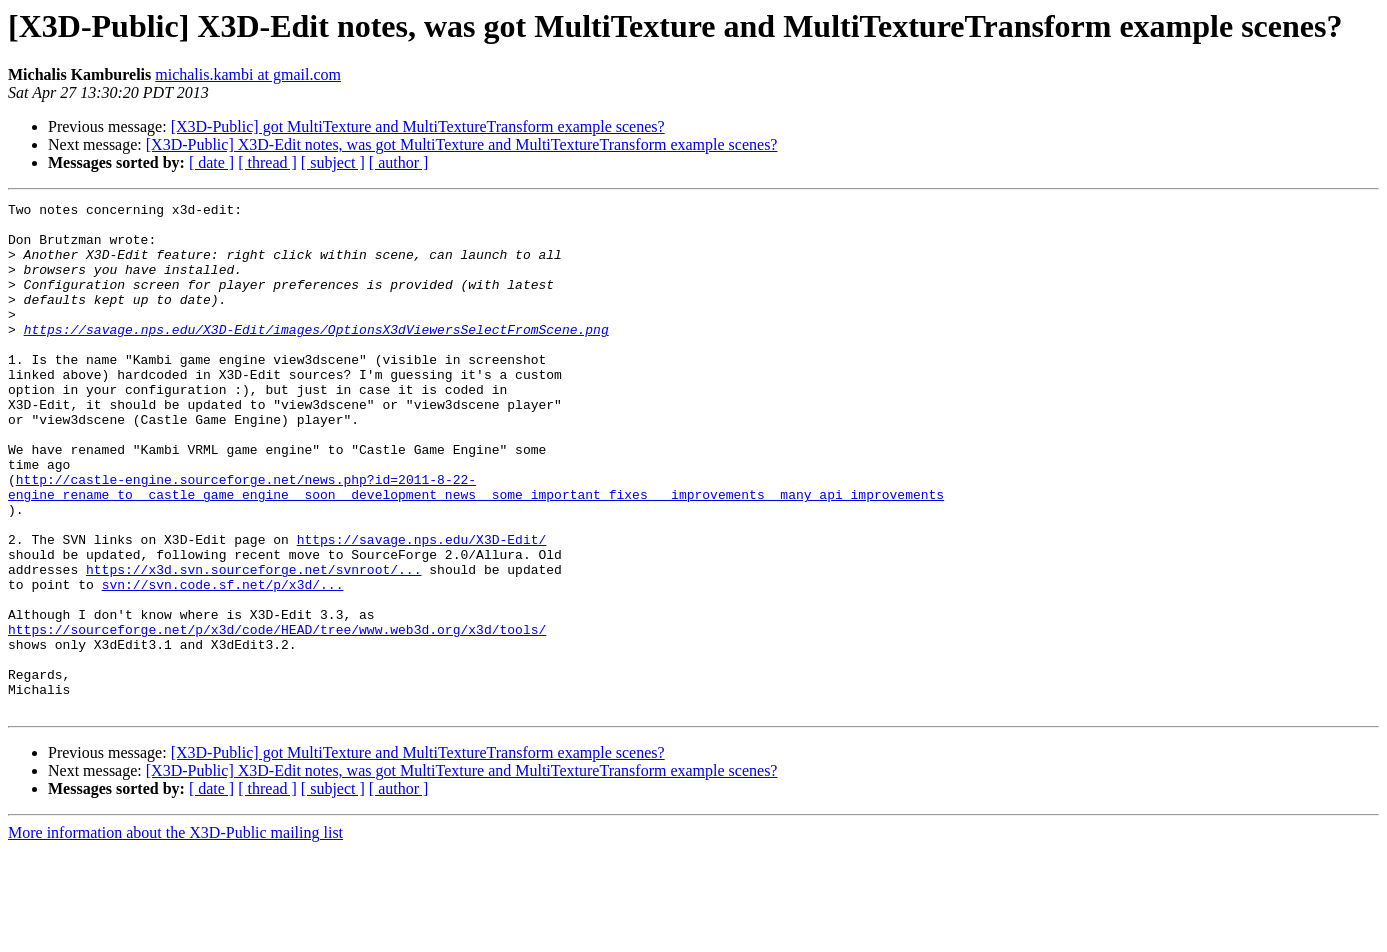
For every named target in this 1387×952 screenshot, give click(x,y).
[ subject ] (333, 162)
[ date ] (211, 162)
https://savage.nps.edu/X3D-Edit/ (422, 608)
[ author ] (399, 162)
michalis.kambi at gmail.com (248, 74)
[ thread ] (267, 162)
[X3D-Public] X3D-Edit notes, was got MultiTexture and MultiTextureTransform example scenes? (462, 144)
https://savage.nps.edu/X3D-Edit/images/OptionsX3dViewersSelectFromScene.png (316, 356)
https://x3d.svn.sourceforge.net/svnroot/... (253, 644)
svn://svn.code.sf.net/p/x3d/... (223, 662)
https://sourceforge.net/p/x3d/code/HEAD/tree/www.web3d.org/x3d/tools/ (277, 716)
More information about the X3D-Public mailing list (175, 934)
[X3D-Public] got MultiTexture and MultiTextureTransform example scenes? (418, 126)
